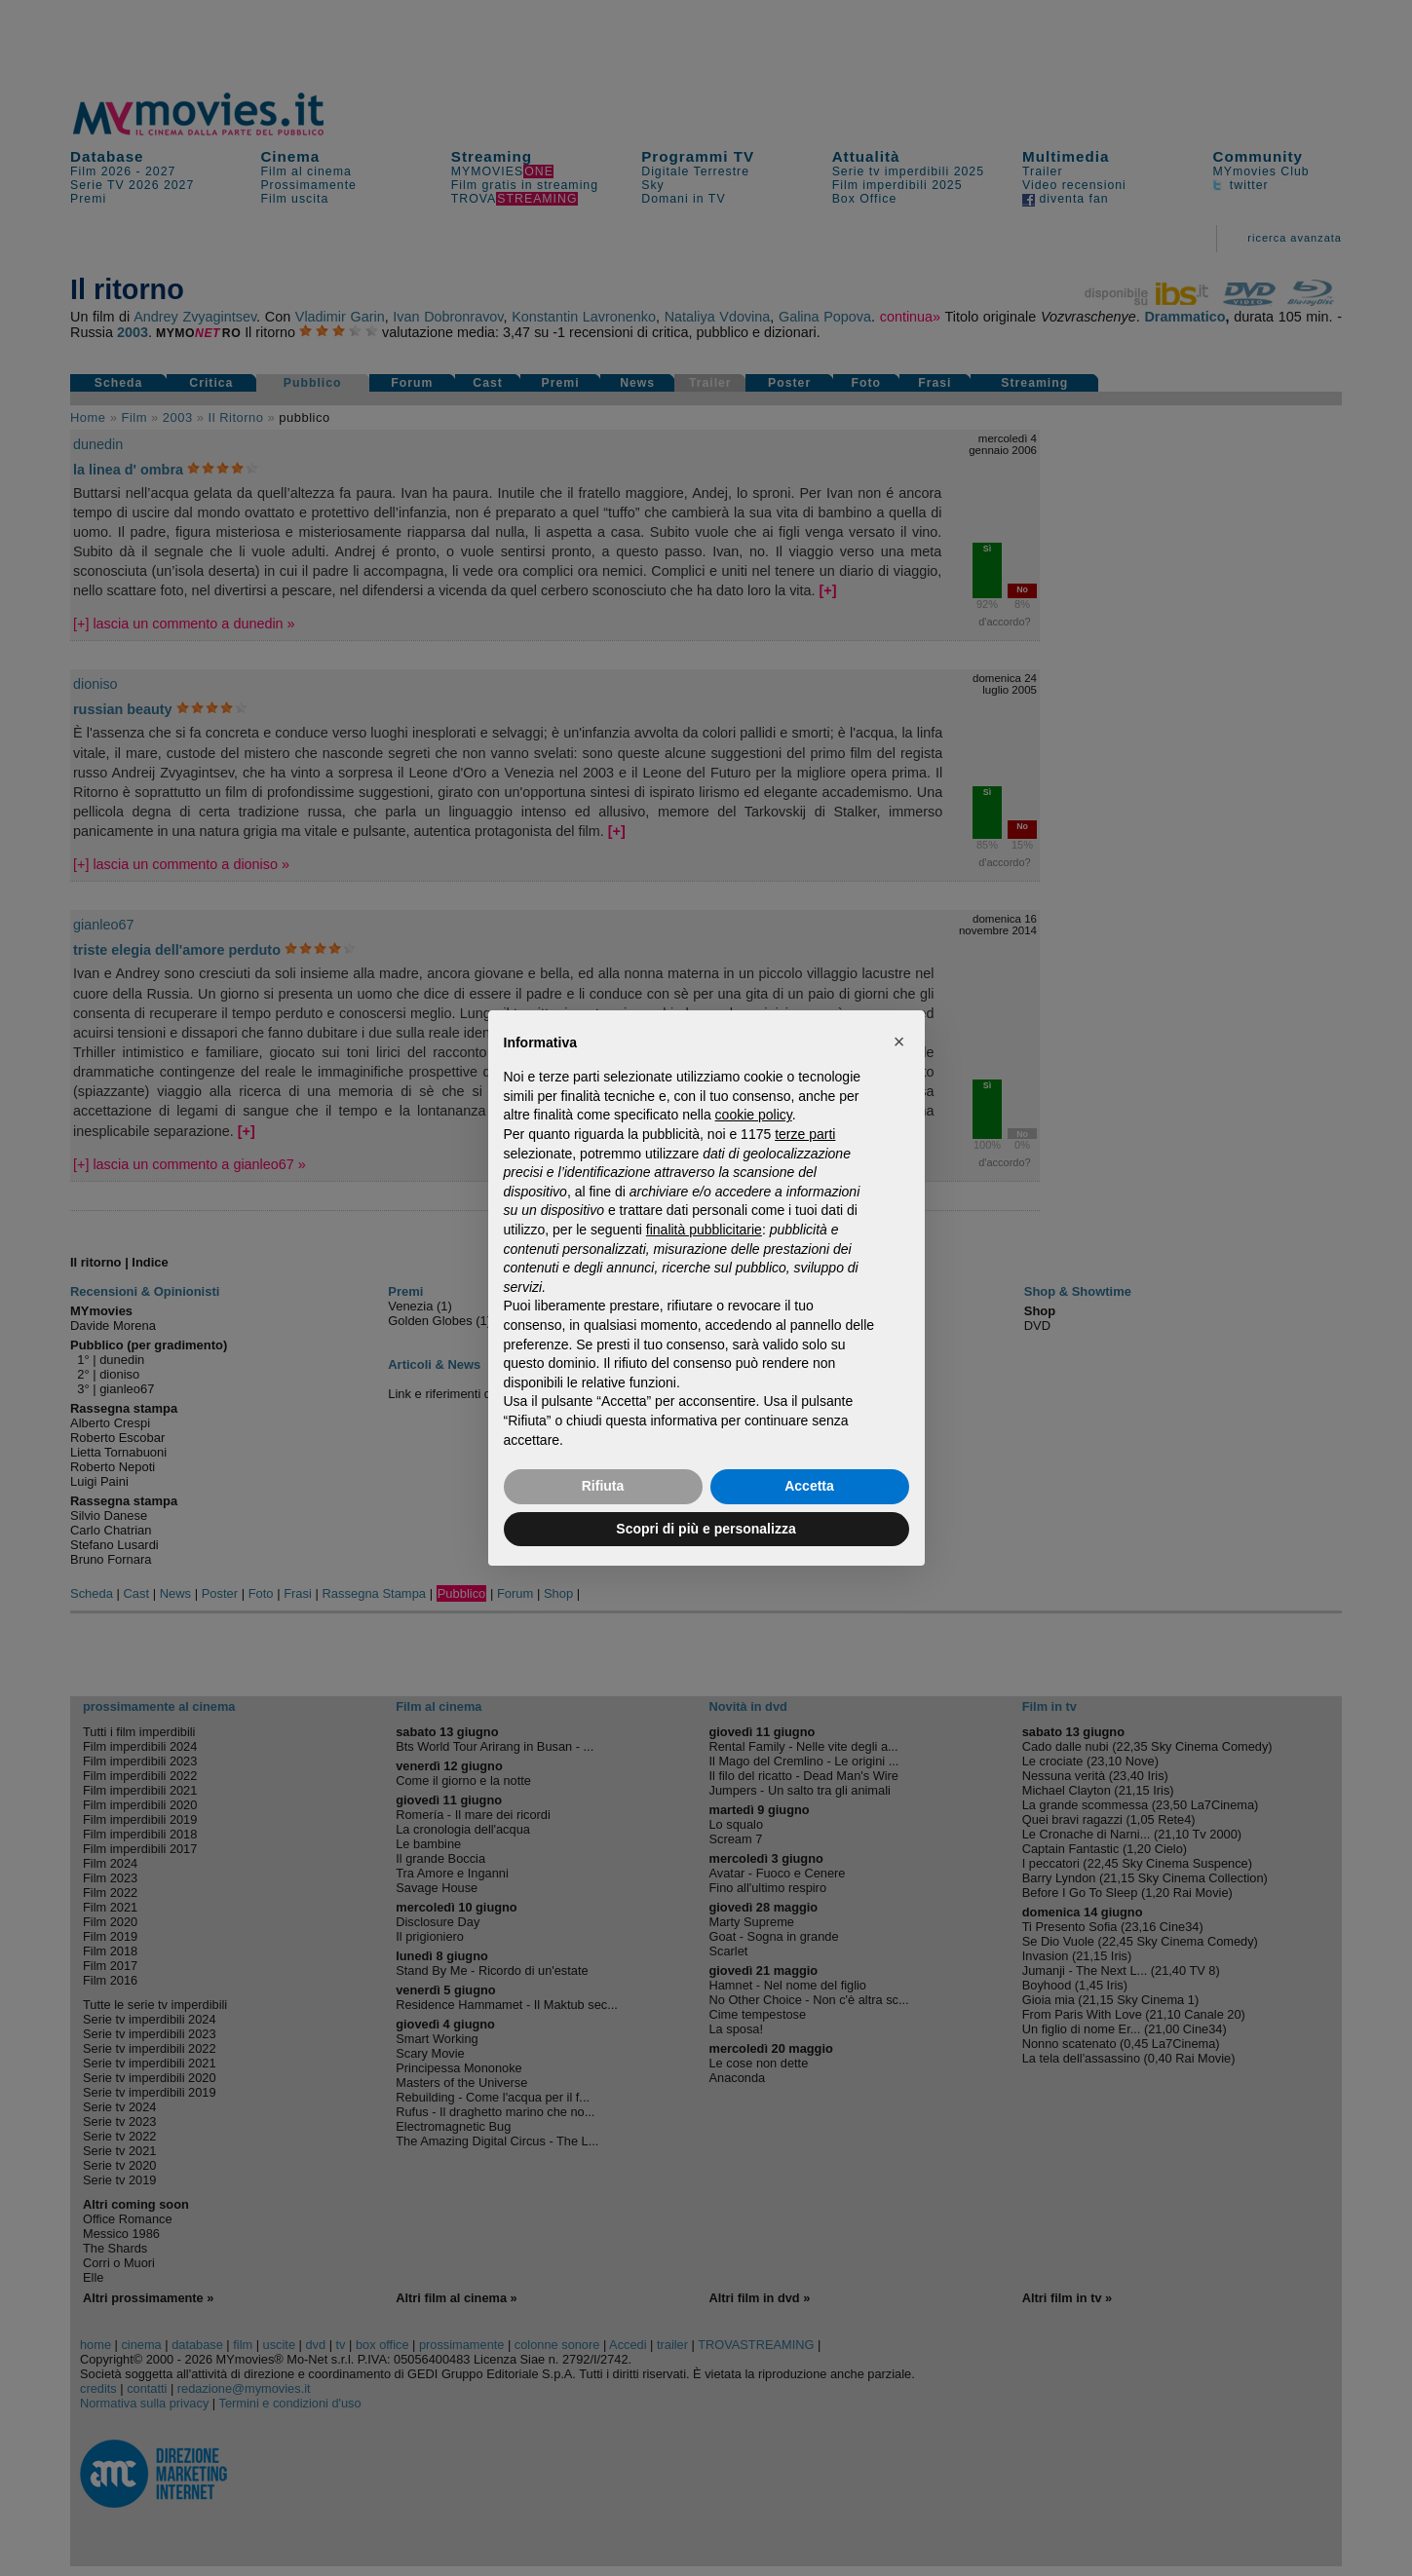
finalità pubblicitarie (704, 1229)
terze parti (805, 1134)
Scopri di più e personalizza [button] (705, 1528)
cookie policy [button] (753, 1114)
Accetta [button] (809, 1486)
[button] (899, 1041)
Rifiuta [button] (603, 1486)
